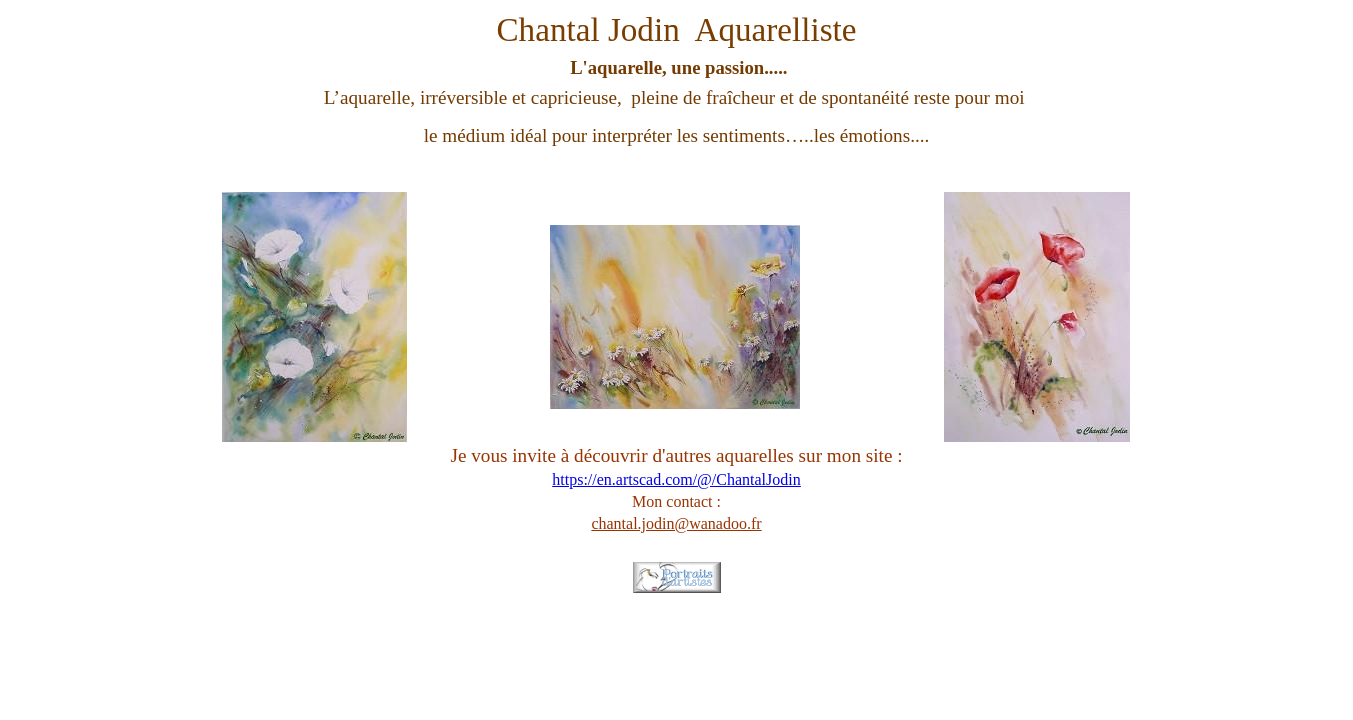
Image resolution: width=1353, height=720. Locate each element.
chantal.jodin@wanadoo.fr (676, 523)
